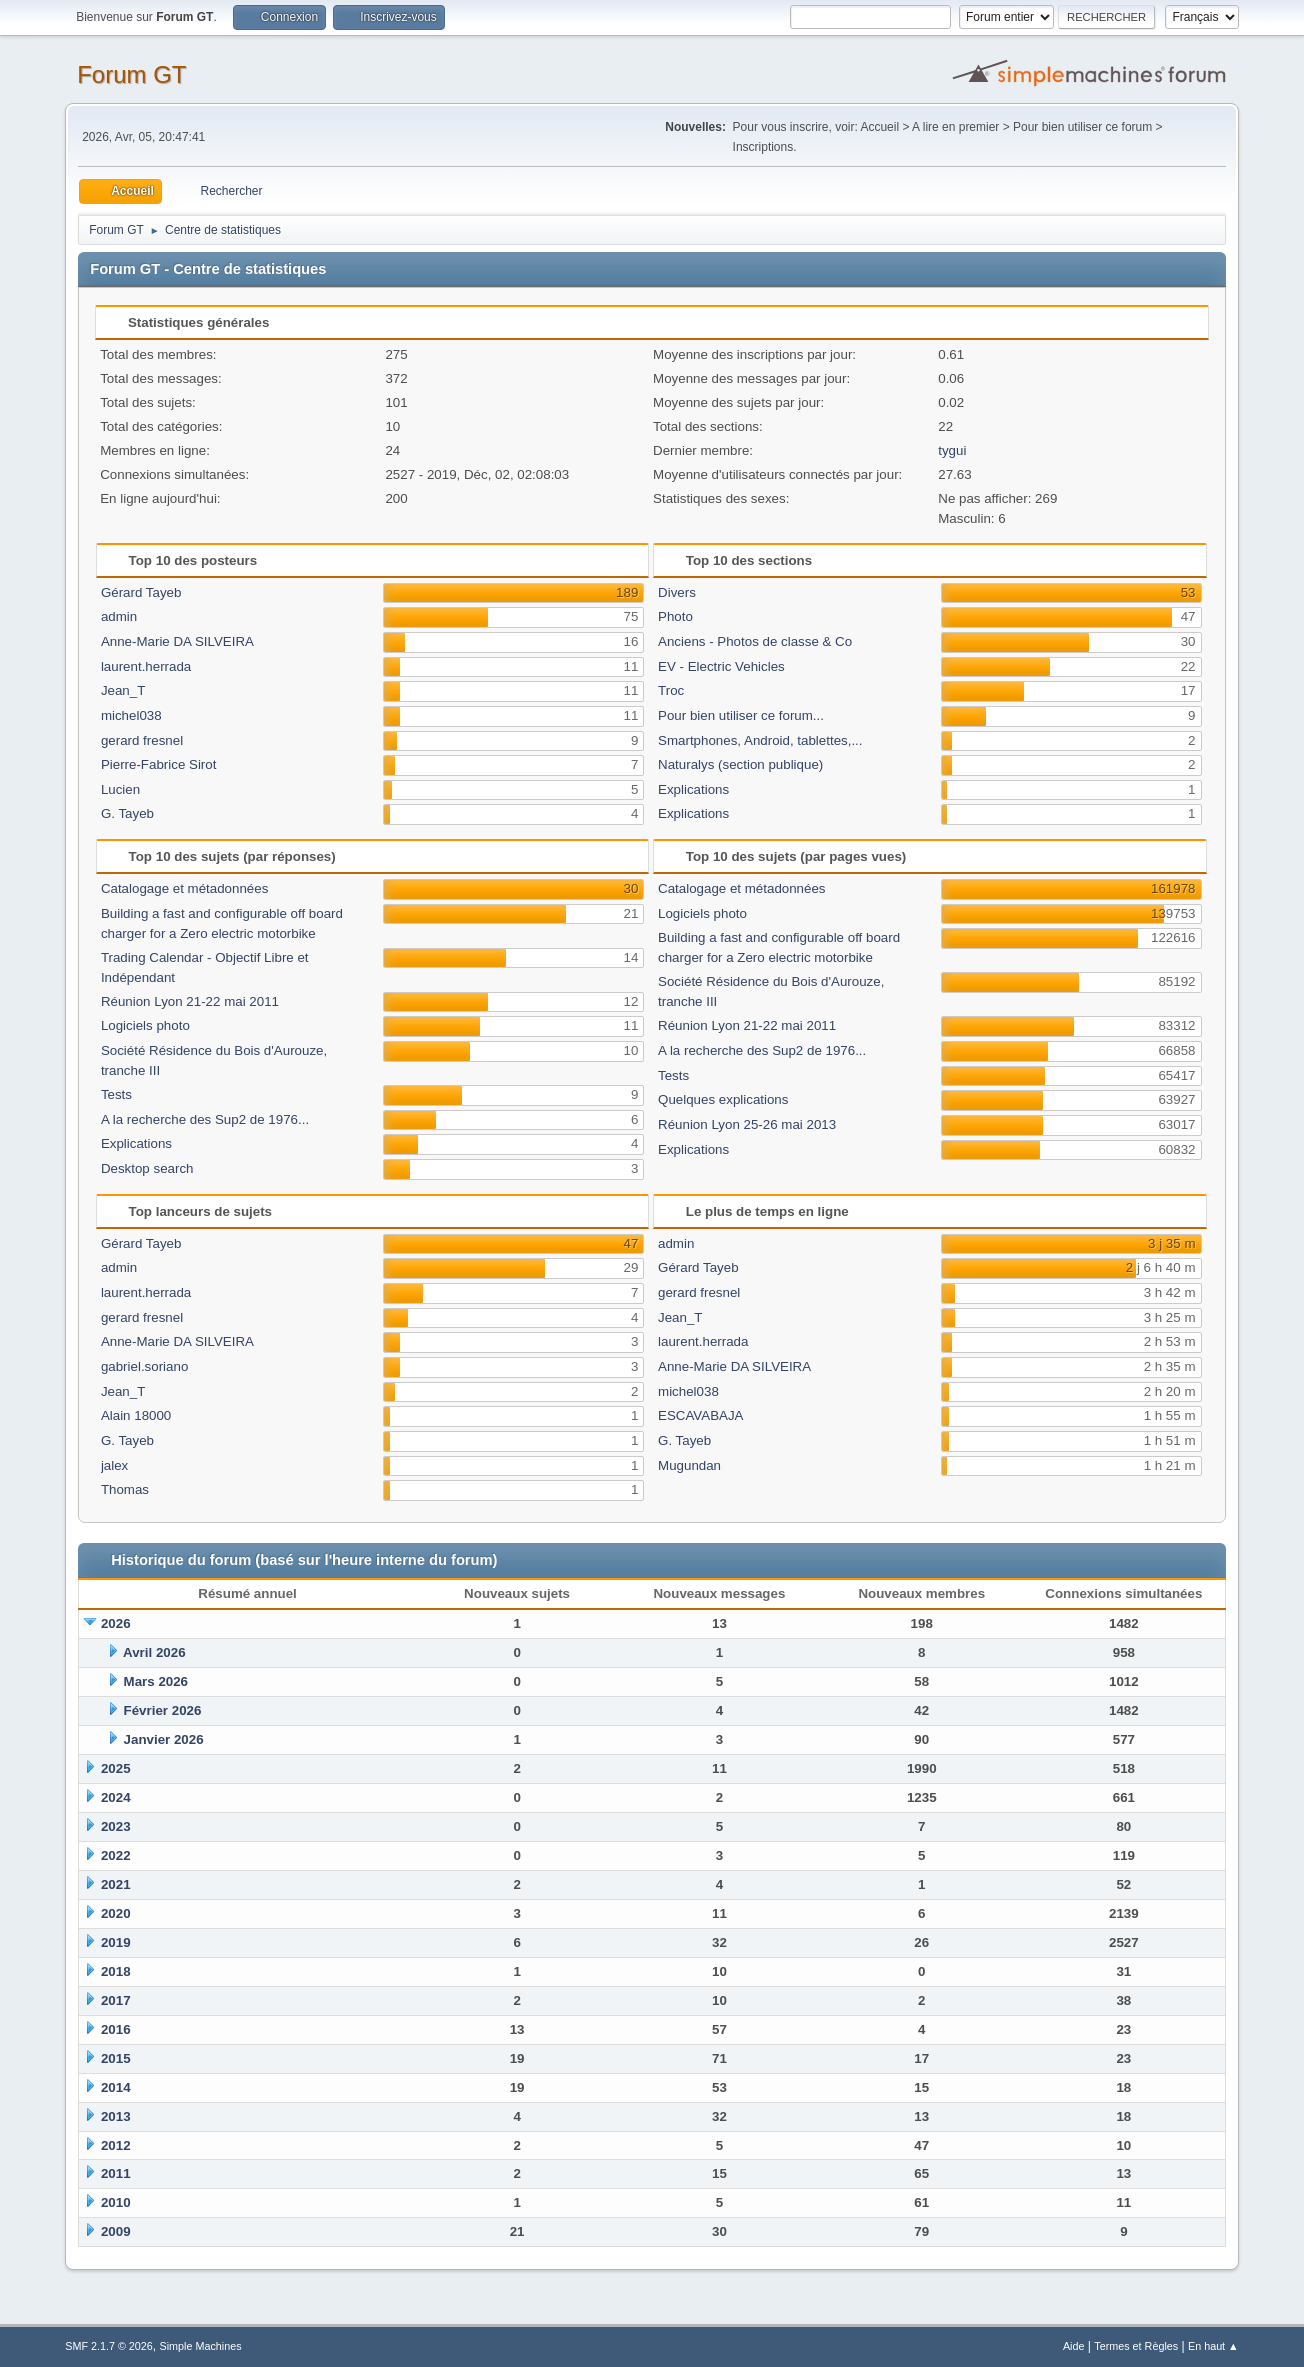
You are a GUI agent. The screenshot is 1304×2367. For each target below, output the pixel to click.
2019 (116, 1942)
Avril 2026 (154, 1652)
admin (119, 616)
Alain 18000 (136, 1415)
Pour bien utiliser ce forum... (741, 715)
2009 (116, 2231)
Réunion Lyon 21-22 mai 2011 (190, 1001)
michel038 (131, 715)
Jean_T (123, 690)
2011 (116, 2173)
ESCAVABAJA (700, 1415)
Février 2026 (163, 1710)
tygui (952, 450)
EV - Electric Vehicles (721, 666)
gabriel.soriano (144, 1366)
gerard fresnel (142, 740)
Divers (677, 592)
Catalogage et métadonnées (184, 888)
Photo (675, 616)
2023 (116, 1826)
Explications (693, 789)
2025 (116, 1768)
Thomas (125, 1489)
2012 (116, 2145)
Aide (1074, 2346)
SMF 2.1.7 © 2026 (109, 2346)
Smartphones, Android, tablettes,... (760, 740)
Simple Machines (201, 2346)
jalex (114, 1465)
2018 (116, 1971)
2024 (116, 1797)
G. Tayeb (127, 813)
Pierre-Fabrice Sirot (159, 764)
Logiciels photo (145, 1025)
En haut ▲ (1213, 2346)
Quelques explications (723, 1099)
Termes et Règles (1136, 2346)
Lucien (120, 789)
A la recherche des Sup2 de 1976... (205, 1119)
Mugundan (689, 1465)
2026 (116, 1623)
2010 (116, 2202)
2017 (116, 2000)
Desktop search (147, 1168)
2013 (116, 2116)
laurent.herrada (146, 666)
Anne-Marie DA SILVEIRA (177, 641)
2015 (116, 2058)
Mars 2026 (156, 1681)
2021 (116, 1884)
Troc (671, 690)
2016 (116, 2029)
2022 (116, 1855)
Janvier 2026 (164, 1739)
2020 (116, 1913)
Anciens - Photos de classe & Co (755, 641)
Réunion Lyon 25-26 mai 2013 (747, 1124)
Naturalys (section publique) (740, 764)
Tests (116, 1094)
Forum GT (131, 74)
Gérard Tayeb (141, 592)
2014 (116, 2087)
